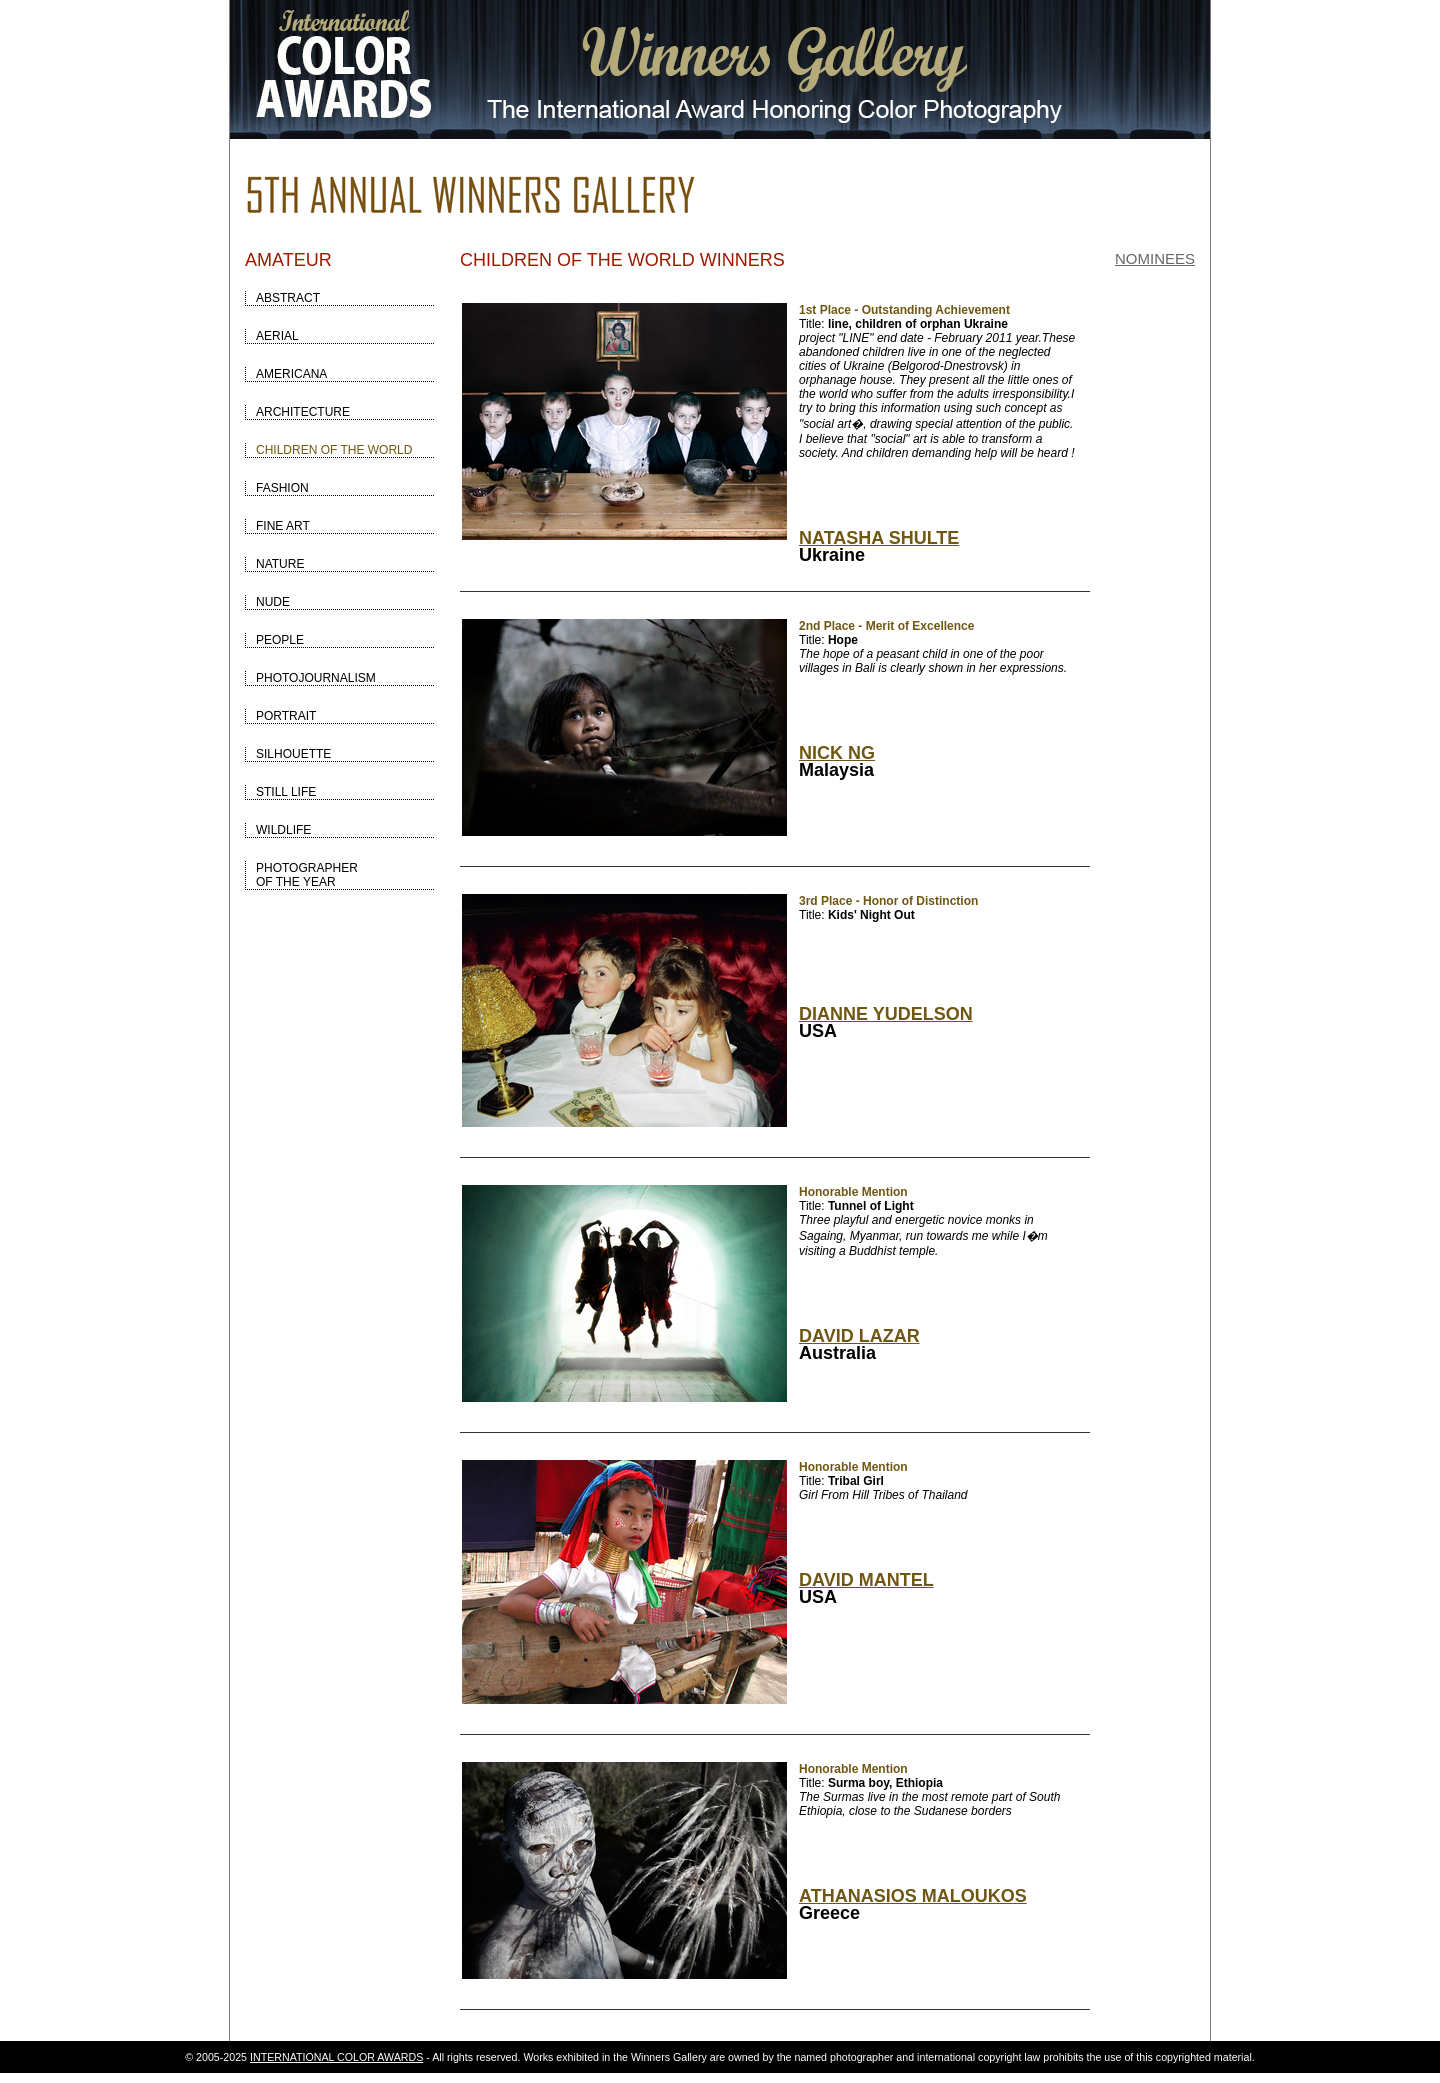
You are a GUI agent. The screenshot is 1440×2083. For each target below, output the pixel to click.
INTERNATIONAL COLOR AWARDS (336, 2057)
